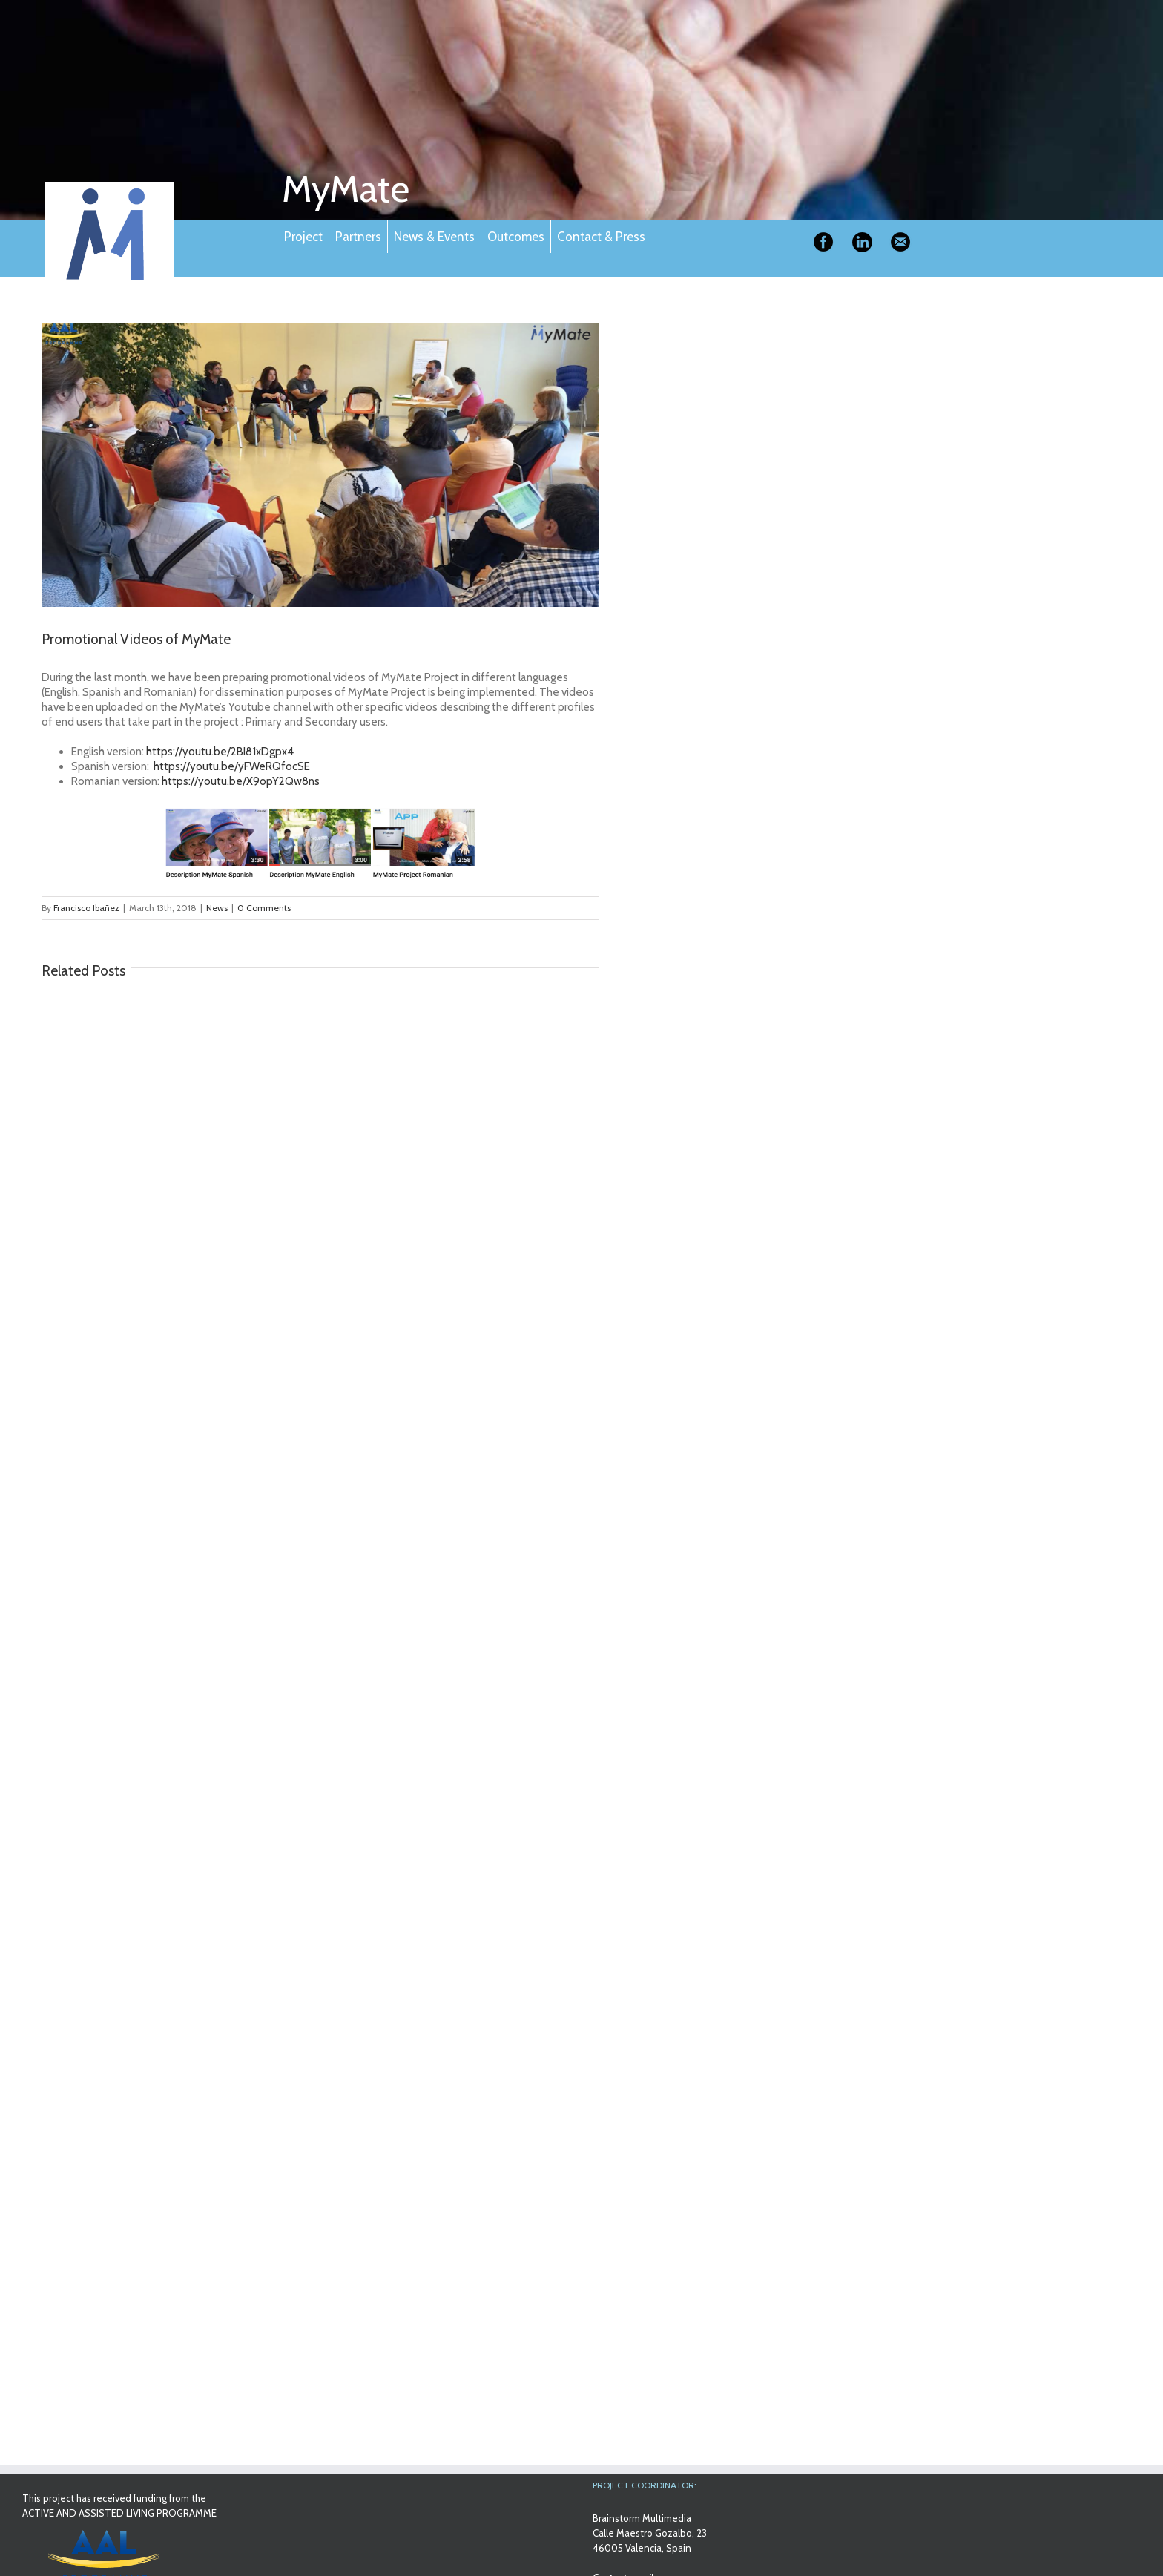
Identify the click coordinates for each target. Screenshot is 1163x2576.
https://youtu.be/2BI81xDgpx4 (220, 751)
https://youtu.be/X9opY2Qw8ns (241, 781)
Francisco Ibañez (86, 907)
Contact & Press (601, 236)
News (217, 907)
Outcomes (515, 236)
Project (303, 236)
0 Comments (264, 907)
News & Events (434, 236)
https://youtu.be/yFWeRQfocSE (232, 766)
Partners (358, 236)
